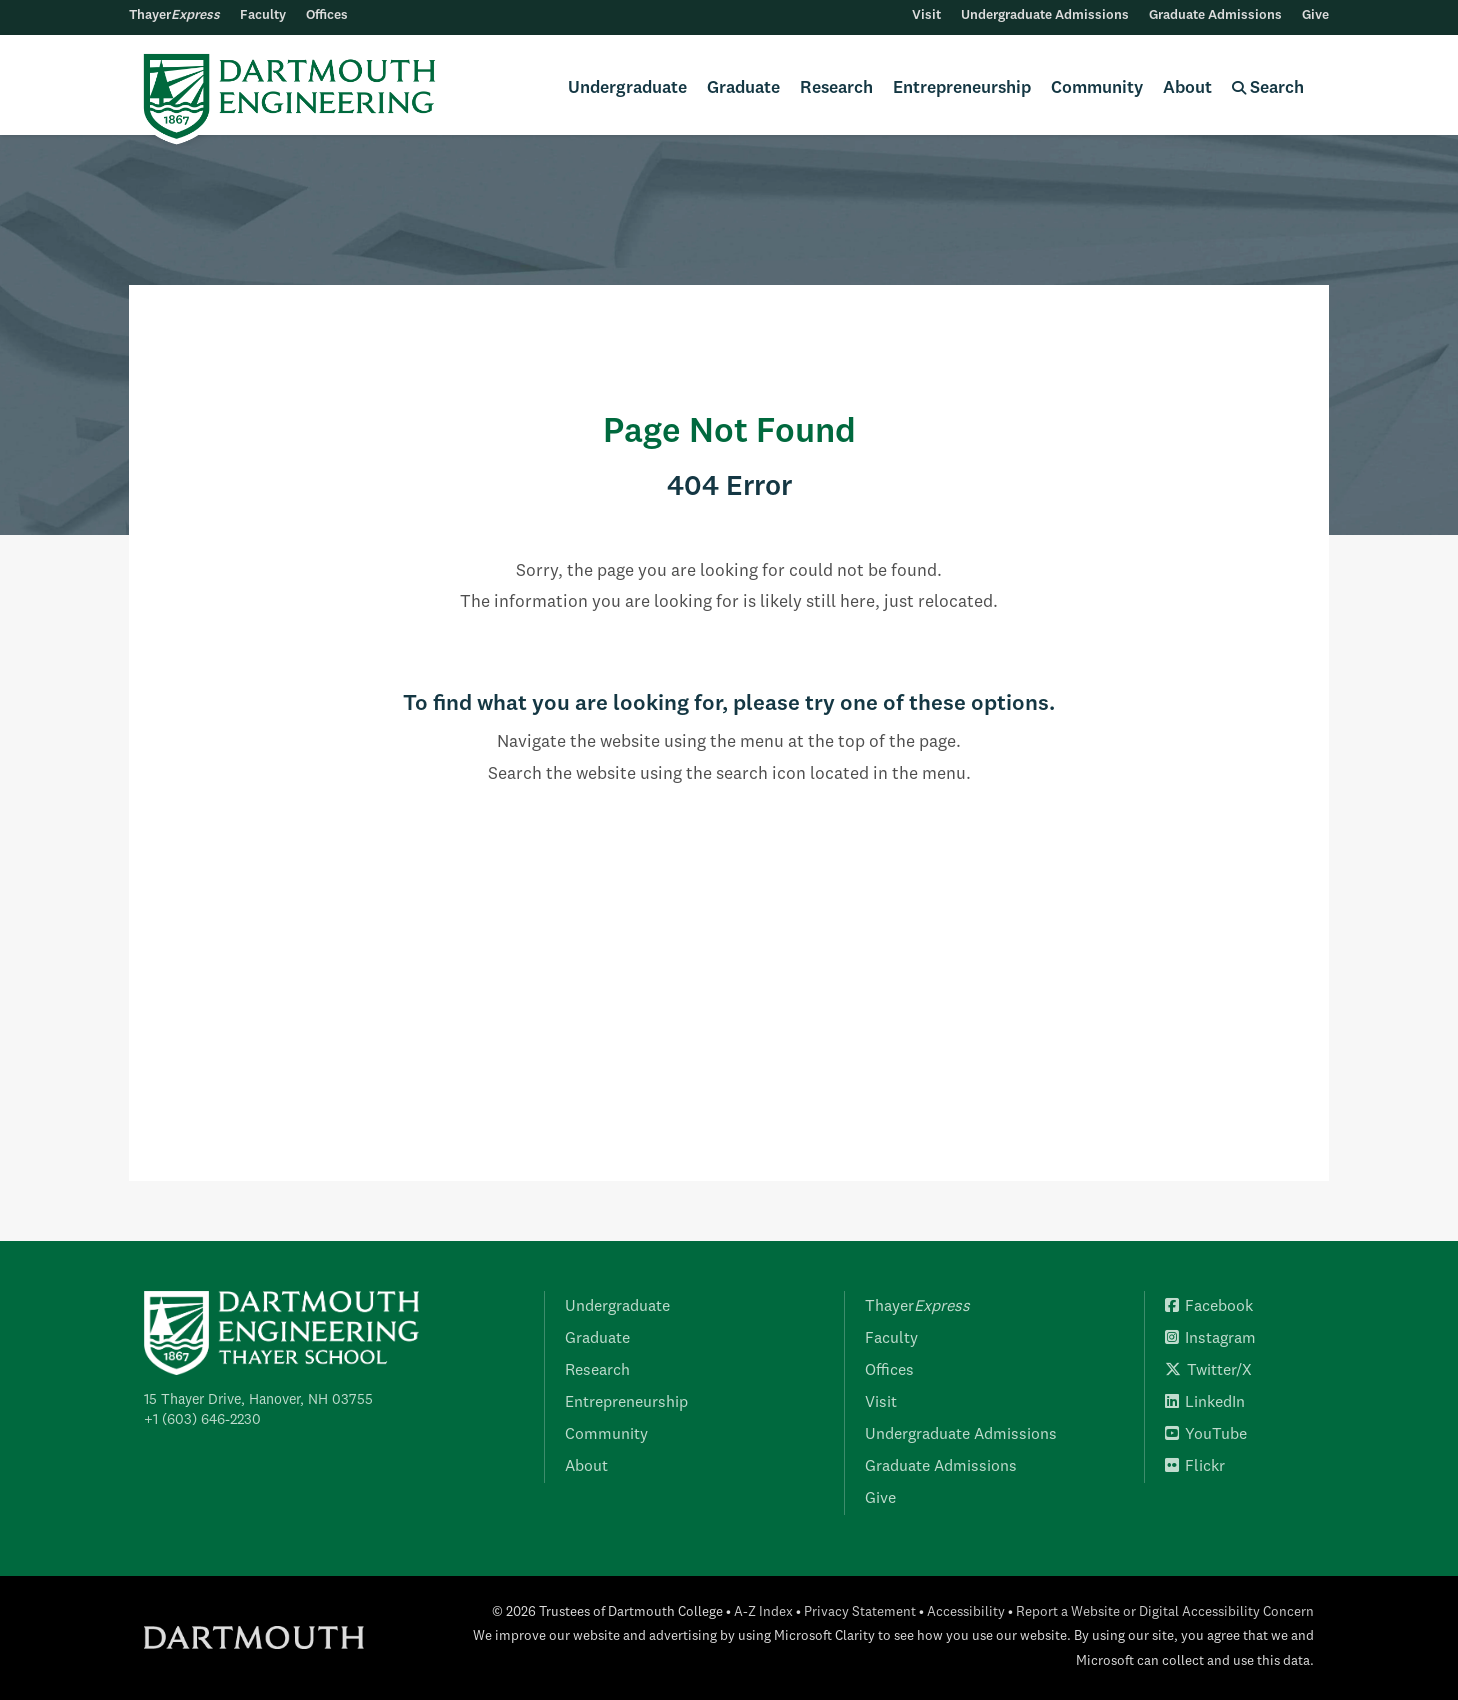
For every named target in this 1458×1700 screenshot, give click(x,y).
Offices (327, 15)
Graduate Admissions (1215, 15)
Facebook (1209, 1307)
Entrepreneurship (962, 88)
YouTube (1206, 1435)
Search (1268, 88)
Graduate (743, 88)
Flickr (1195, 1467)
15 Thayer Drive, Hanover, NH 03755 (258, 1400)
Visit (926, 15)
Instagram (1210, 1339)
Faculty (263, 15)
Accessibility (966, 1612)
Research (836, 88)
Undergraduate (627, 88)
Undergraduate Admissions (1045, 15)
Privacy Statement (860, 1612)
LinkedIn (1205, 1403)
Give (1315, 15)
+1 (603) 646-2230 (202, 1420)
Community (1097, 88)
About (1187, 88)
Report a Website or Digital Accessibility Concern (1165, 1612)
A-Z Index (763, 1612)
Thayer (174, 15)
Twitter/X (1208, 1371)
